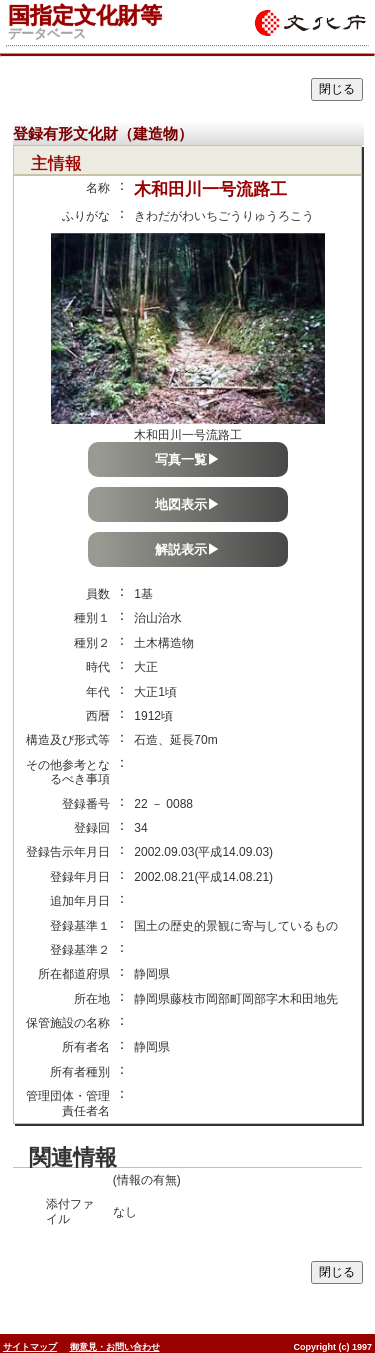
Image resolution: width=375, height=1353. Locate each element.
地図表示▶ (187, 504)
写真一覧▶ (187, 459)
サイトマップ (30, 1347)
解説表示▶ (187, 549)
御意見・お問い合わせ (115, 1347)
